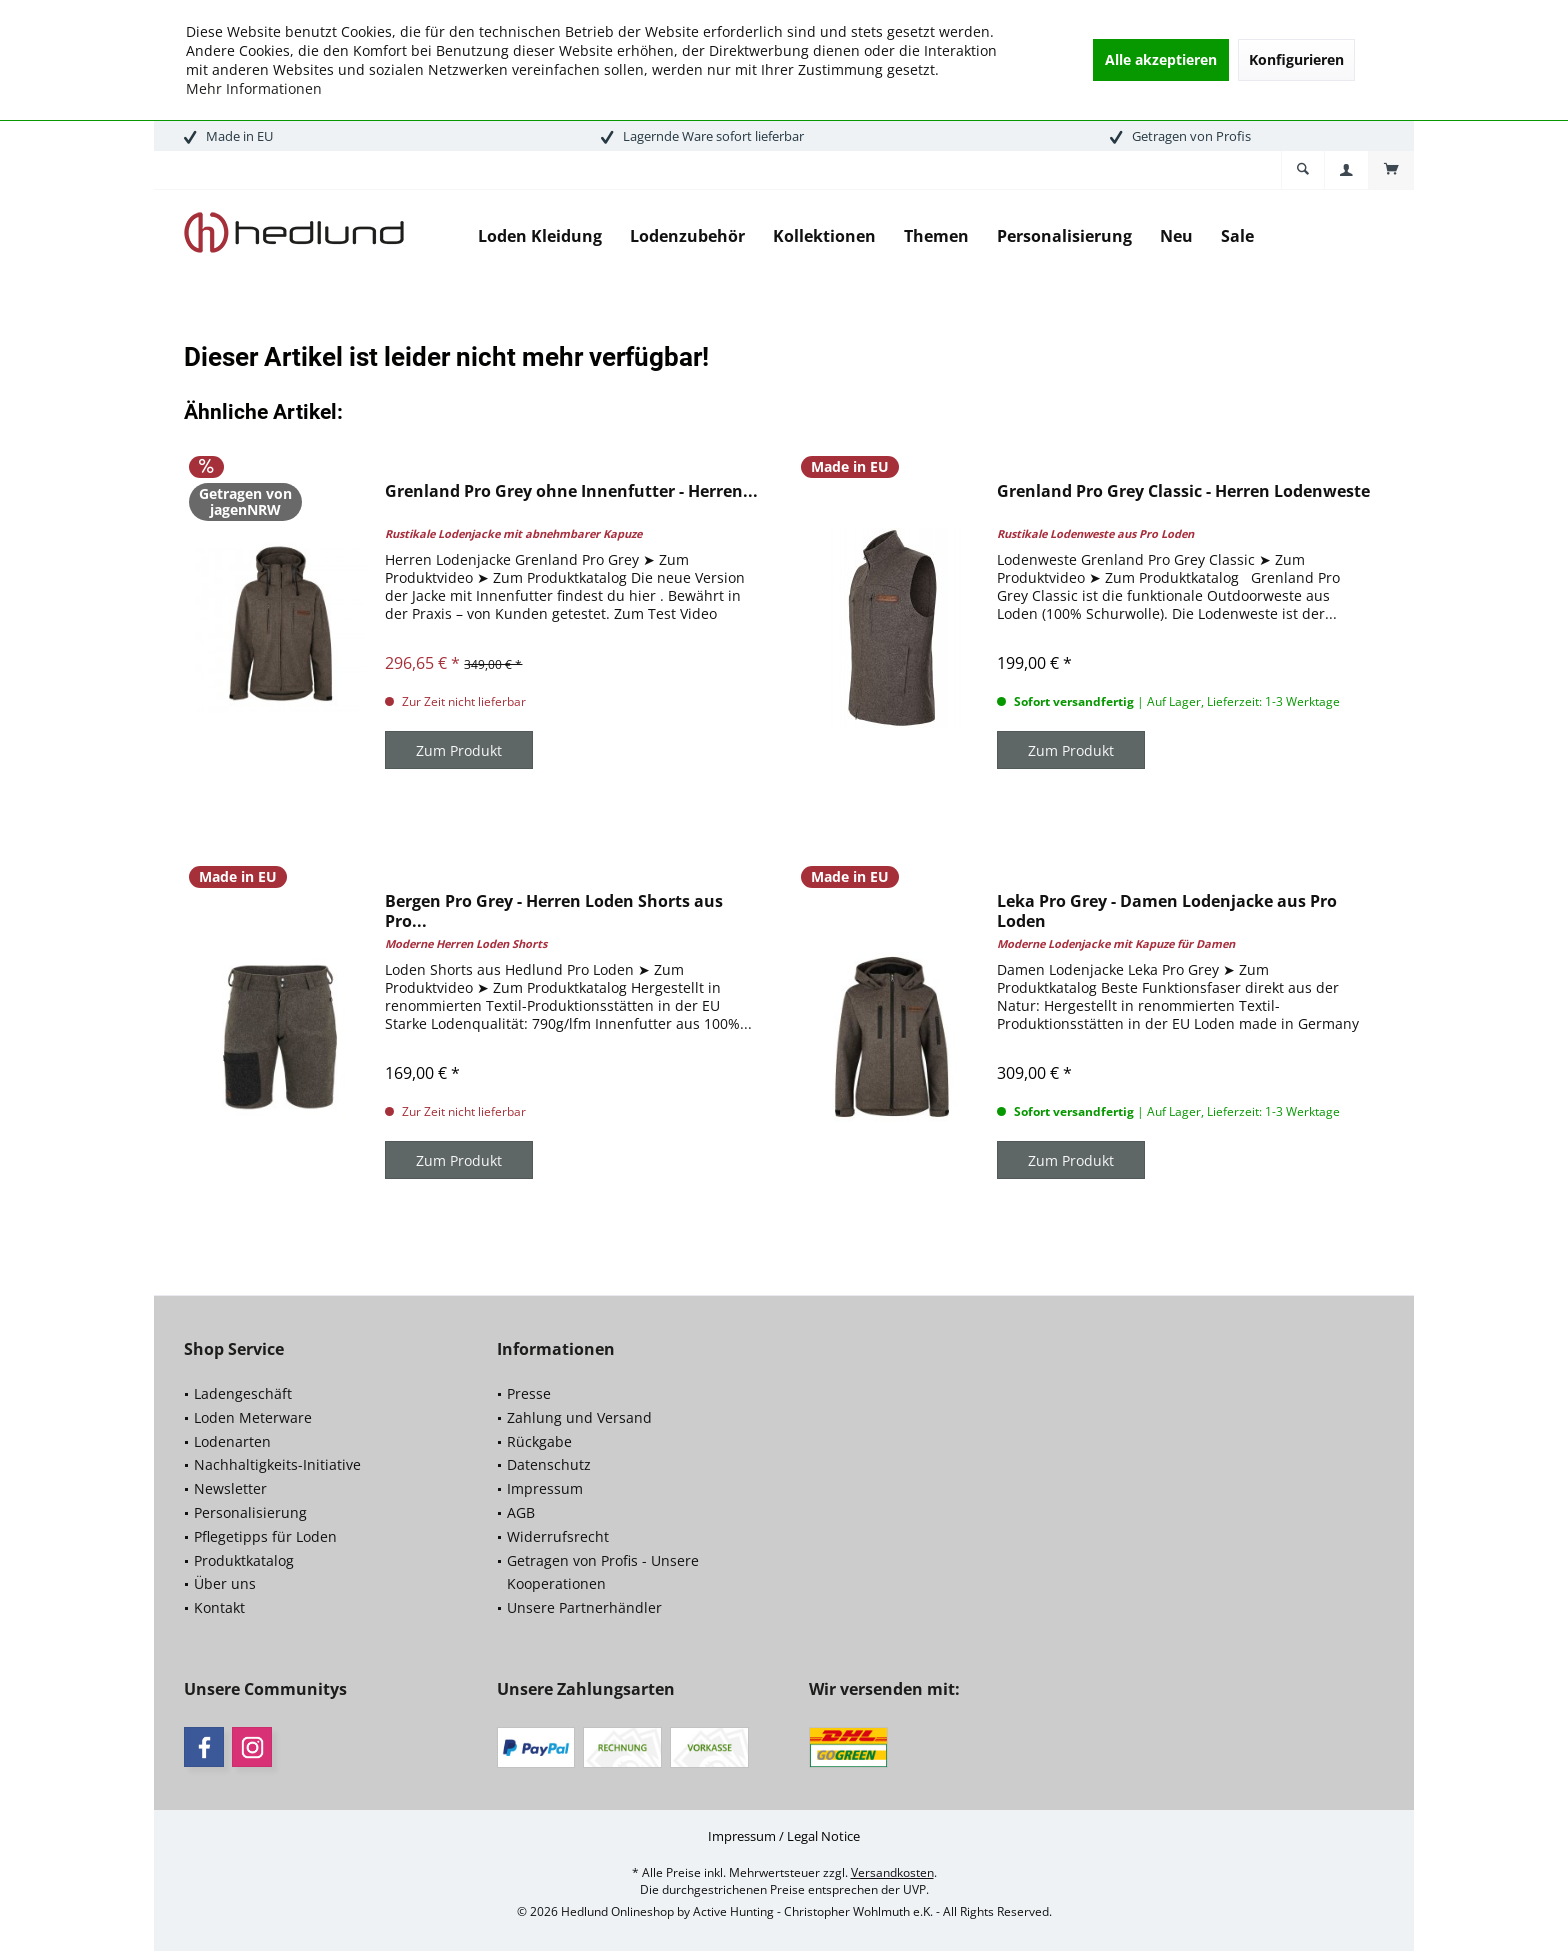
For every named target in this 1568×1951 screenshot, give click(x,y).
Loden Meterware (253, 1417)
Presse (529, 1393)
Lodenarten (232, 1441)
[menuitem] (1391, 170)
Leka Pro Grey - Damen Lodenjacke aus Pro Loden (1167, 911)
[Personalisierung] (1064, 236)
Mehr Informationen (254, 88)
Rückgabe (539, 1441)
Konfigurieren (1296, 59)
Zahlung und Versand (579, 1417)
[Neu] (1176, 236)
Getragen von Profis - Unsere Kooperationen (603, 1572)
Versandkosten (892, 1872)
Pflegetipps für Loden (265, 1536)
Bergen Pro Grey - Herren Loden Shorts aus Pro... (554, 911)
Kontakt (219, 1607)
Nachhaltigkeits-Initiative (277, 1464)
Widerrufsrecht (558, 1536)
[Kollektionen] (824, 236)
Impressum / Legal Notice (784, 1836)
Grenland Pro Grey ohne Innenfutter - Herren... (571, 491)
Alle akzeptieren (1161, 59)
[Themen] (936, 236)
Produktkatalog (244, 1560)
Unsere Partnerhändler (584, 1607)
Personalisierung (250, 1512)
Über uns (225, 1583)
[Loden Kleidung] (540, 236)
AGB (521, 1512)
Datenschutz (549, 1464)
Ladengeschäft (243, 1393)
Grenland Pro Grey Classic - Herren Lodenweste (1183, 491)
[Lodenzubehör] (687, 236)
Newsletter (230, 1488)
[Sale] (1237, 236)
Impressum (545, 1488)
